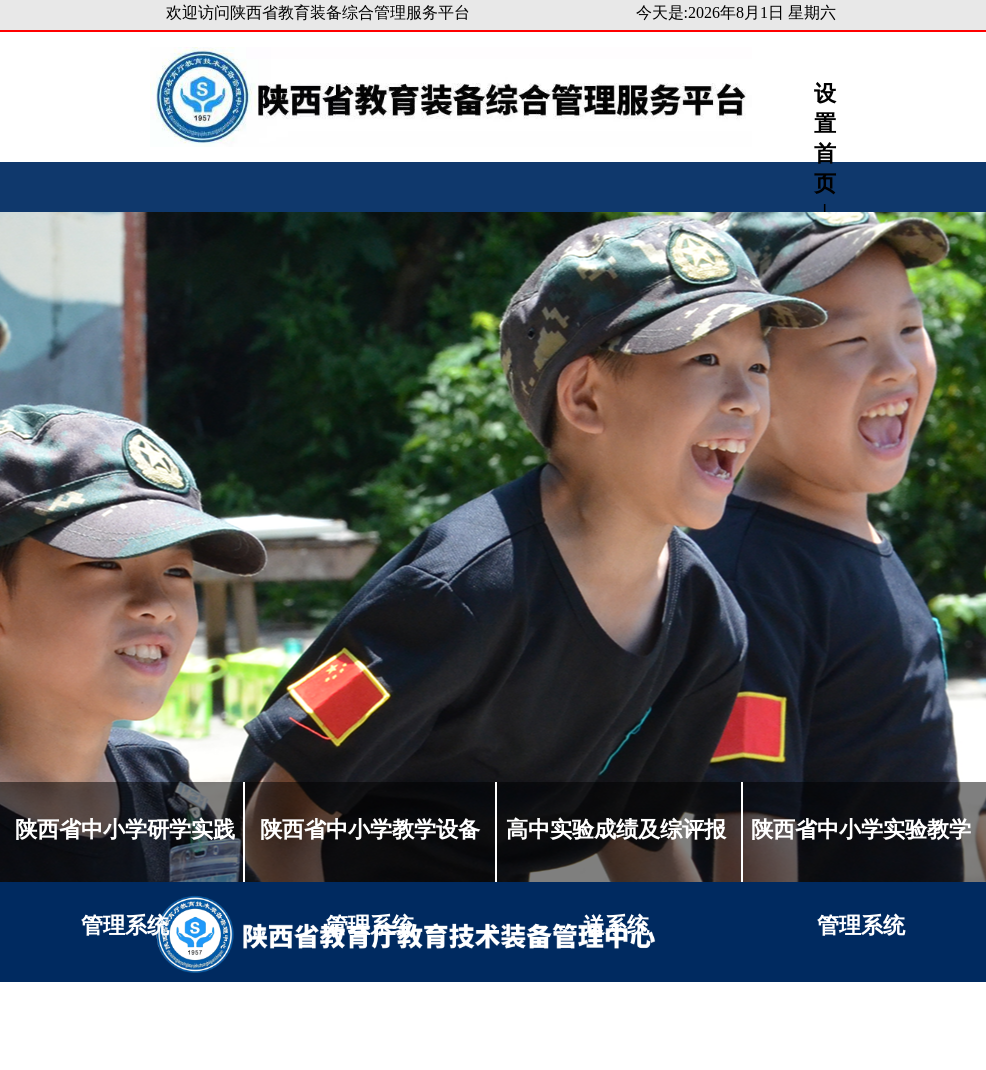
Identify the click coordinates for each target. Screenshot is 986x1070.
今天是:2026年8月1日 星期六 (736, 12)
